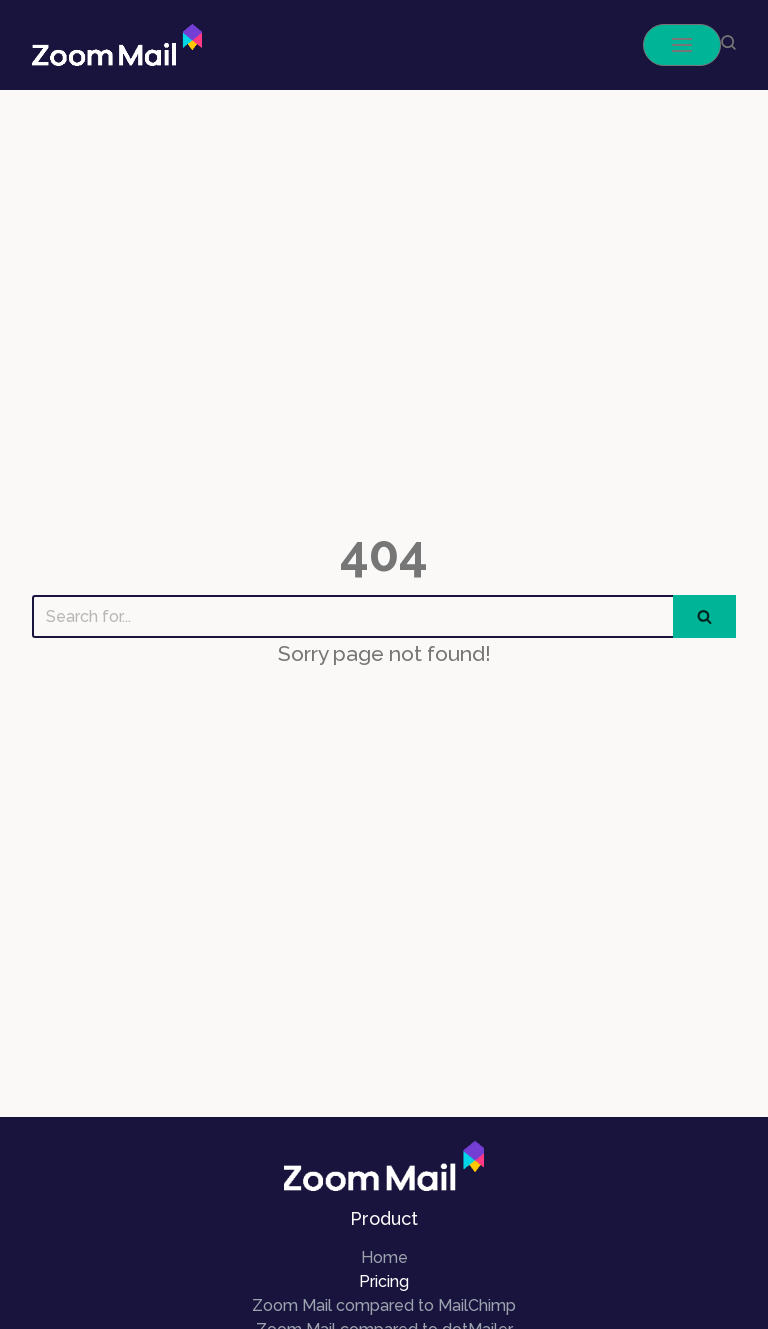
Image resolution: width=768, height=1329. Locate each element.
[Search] (352, 616)
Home (384, 1257)
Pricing (384, 1281)
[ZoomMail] (117, 44)
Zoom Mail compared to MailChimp (384, 1305)
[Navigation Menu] (682, 45)
